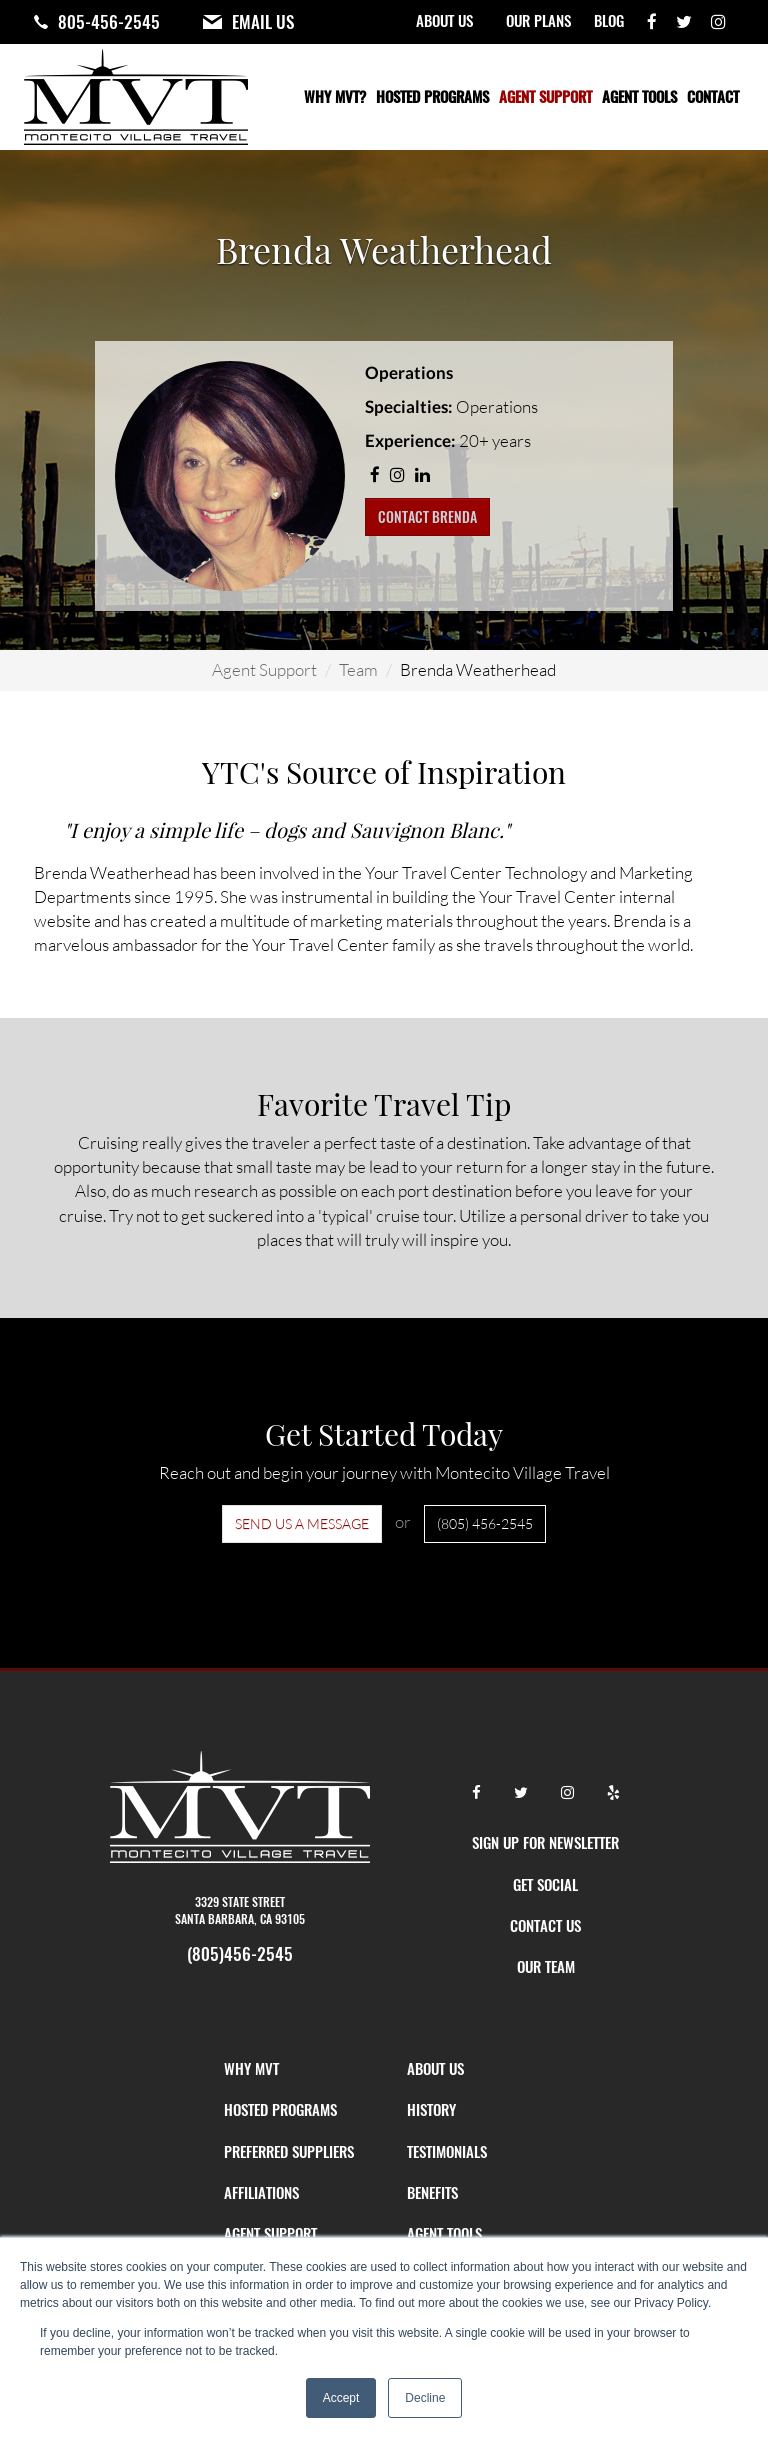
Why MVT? (335, 96)
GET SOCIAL (545, 1884)
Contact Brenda (427, 516)
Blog (609, 20)
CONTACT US (545, 1925)
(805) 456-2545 (485, 1523)
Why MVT (251, 2068)
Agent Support (545, 96)
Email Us (263, 22)
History (431, 2109)
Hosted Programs (432, 96)
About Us (444, 20)
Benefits (432, 2192)
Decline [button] (425, 2398)
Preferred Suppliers (289, 2151)
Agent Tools (639, 96)
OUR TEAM (546, 1966)
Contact (713, 96)
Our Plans (538, 20)
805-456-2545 (109, 22)
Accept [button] (341, 2398)
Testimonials (447, 2151)
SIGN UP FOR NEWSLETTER (545, 1842)
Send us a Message (302, 1523)
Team (358, 669)
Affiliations (261, 2192)
